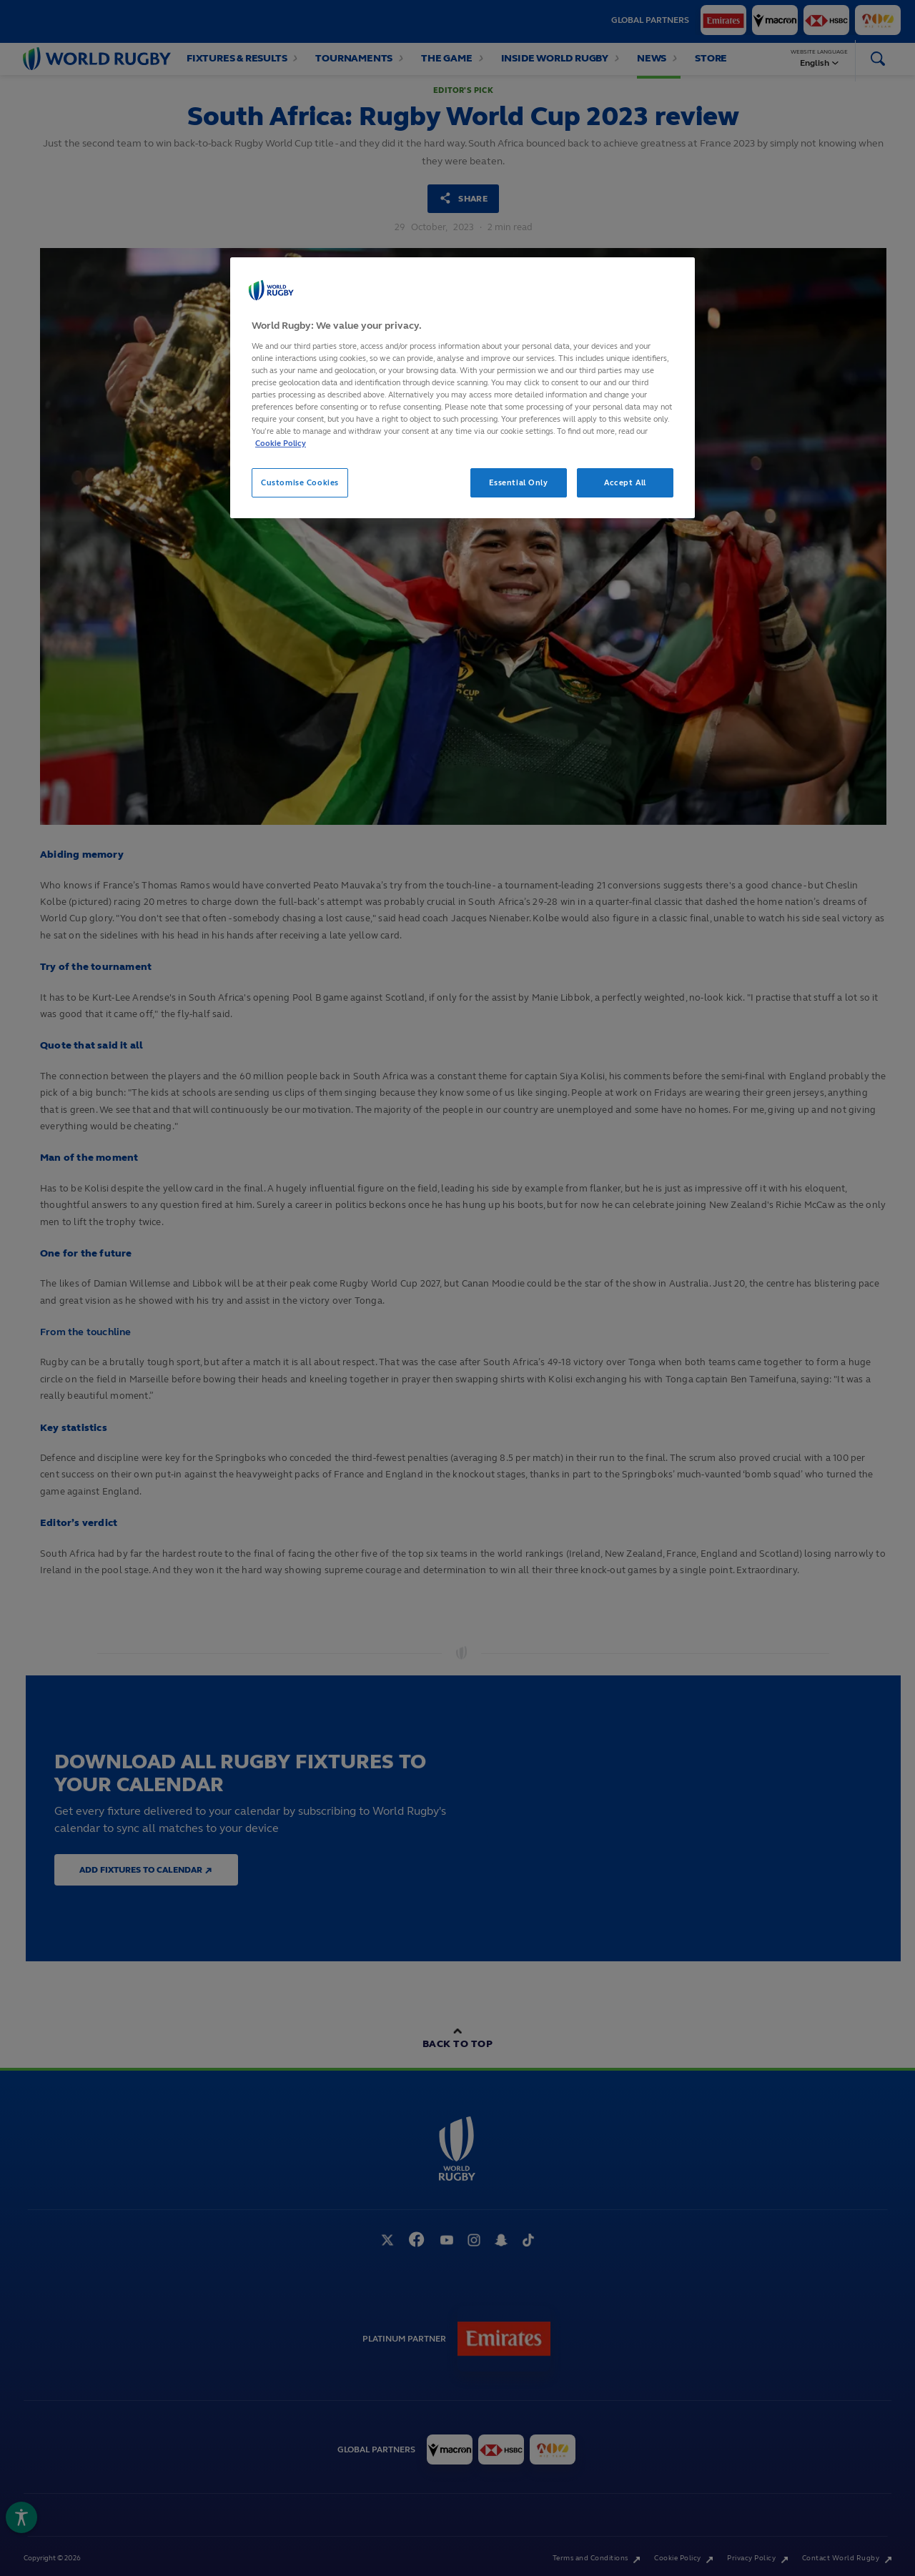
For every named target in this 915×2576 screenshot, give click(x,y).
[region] (462, 387)
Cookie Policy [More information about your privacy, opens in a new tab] (280, 443)
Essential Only (518, 482)
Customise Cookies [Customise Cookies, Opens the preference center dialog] (300, 482)
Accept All (625, 482)
